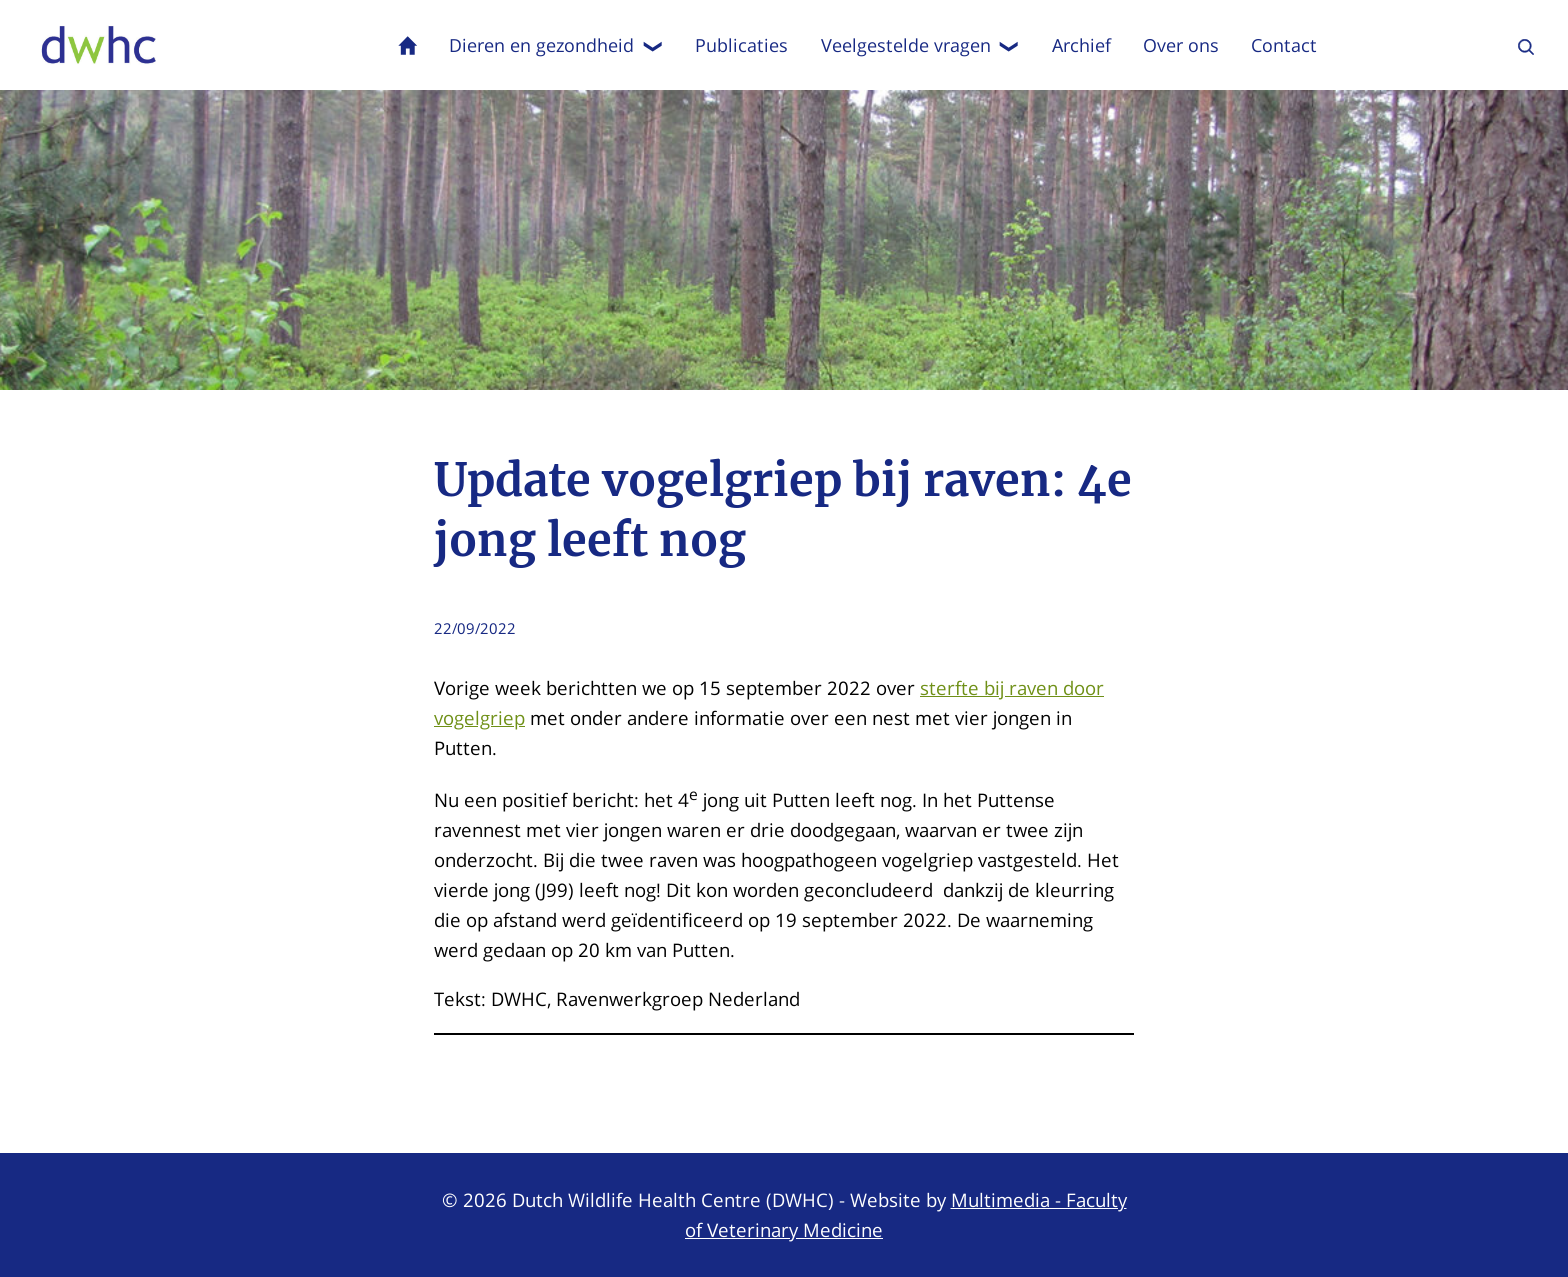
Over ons (1181, 45)
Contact (1284, 45)
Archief (1081, 45)
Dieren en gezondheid (556, 45)
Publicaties (741, 45)
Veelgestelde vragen (920, 45)
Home (408, 45)
